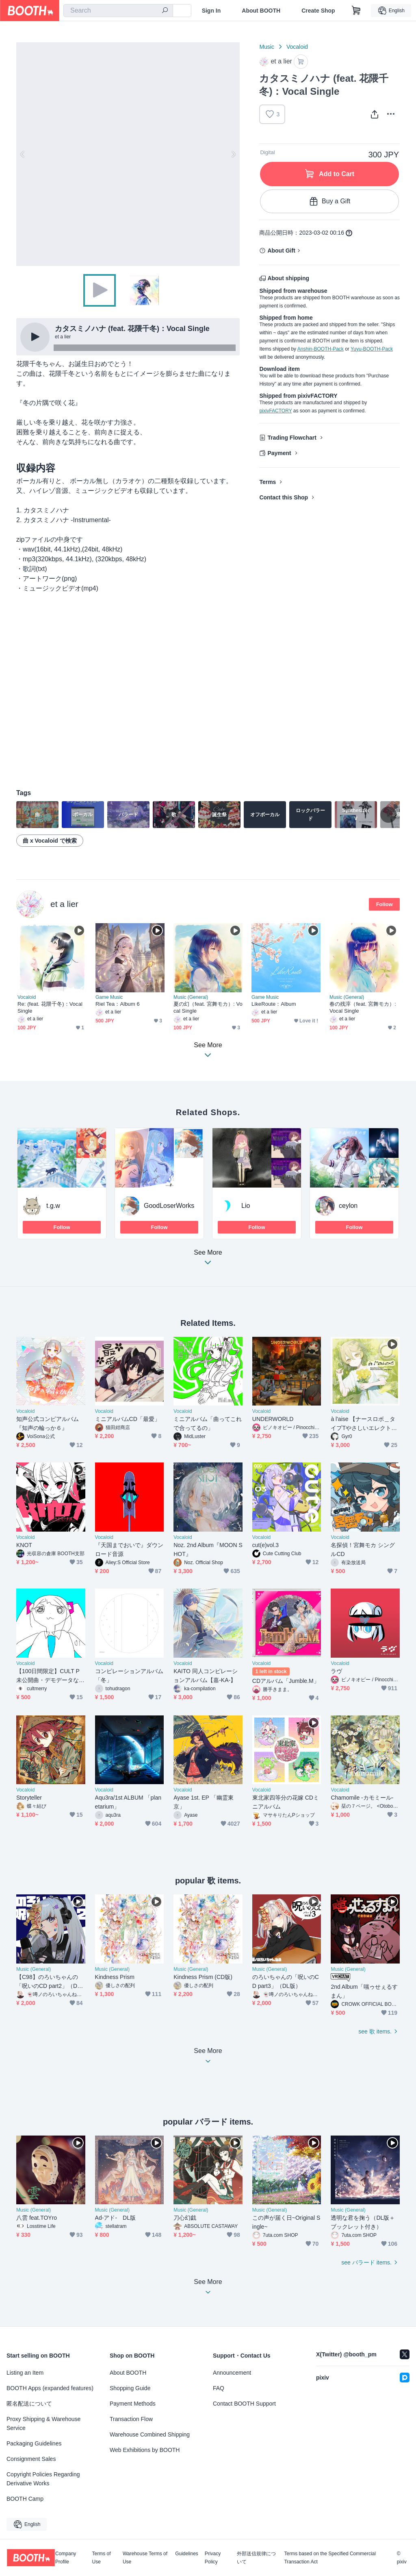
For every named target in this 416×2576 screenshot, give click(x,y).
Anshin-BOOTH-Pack (320, 349)
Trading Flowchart (291, 437)
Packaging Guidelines (33, 2443)
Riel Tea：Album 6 (117, 1004)
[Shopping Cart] (356, 10)
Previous (22, 154)
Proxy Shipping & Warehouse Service (43, 2423)
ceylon (348, 1205)
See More (208, 1259)
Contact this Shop (283, 497)
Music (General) (190, 997)
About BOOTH (261, 10)
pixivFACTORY (275, 411)
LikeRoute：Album (273, 1004)
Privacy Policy (213, 2557)
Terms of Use (101, 2557)
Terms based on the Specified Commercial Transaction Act (329, 2557)
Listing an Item (24, 2372)
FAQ (218, 2388)
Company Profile (65, 2557)
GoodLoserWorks (169, 1205)
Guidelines (186, 2553)
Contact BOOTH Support (244, 2403)
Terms (267, 482)
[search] (165, 11)
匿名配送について (29, 2403)
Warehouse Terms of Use (145, 2557)
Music (266, 47)
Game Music (109, 997)
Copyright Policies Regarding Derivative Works (43, 2479)
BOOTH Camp (24, 2498)
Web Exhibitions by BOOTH (145, 2450)
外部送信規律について (256, 2557)
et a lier (64, 904)
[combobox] (118, 10)
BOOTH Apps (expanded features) (49, 2388)
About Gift (281, 250)
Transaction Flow (131, 2419)
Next (233, 154)
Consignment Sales (31, 2459)
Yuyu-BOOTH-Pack (372, 349)
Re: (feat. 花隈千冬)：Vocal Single (49, 1007)
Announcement (232, 2372)
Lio (245, 1205)
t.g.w (53, 1205)
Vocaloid (297, 47)
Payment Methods (133, 2403)
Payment (279, 453)
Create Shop (318, 10)
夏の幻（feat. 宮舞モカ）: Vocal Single (208, 1007)
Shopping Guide (130, 2388)
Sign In (211, 10)
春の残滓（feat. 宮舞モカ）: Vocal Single (362, 1007)
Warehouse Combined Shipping (150, 2434)
